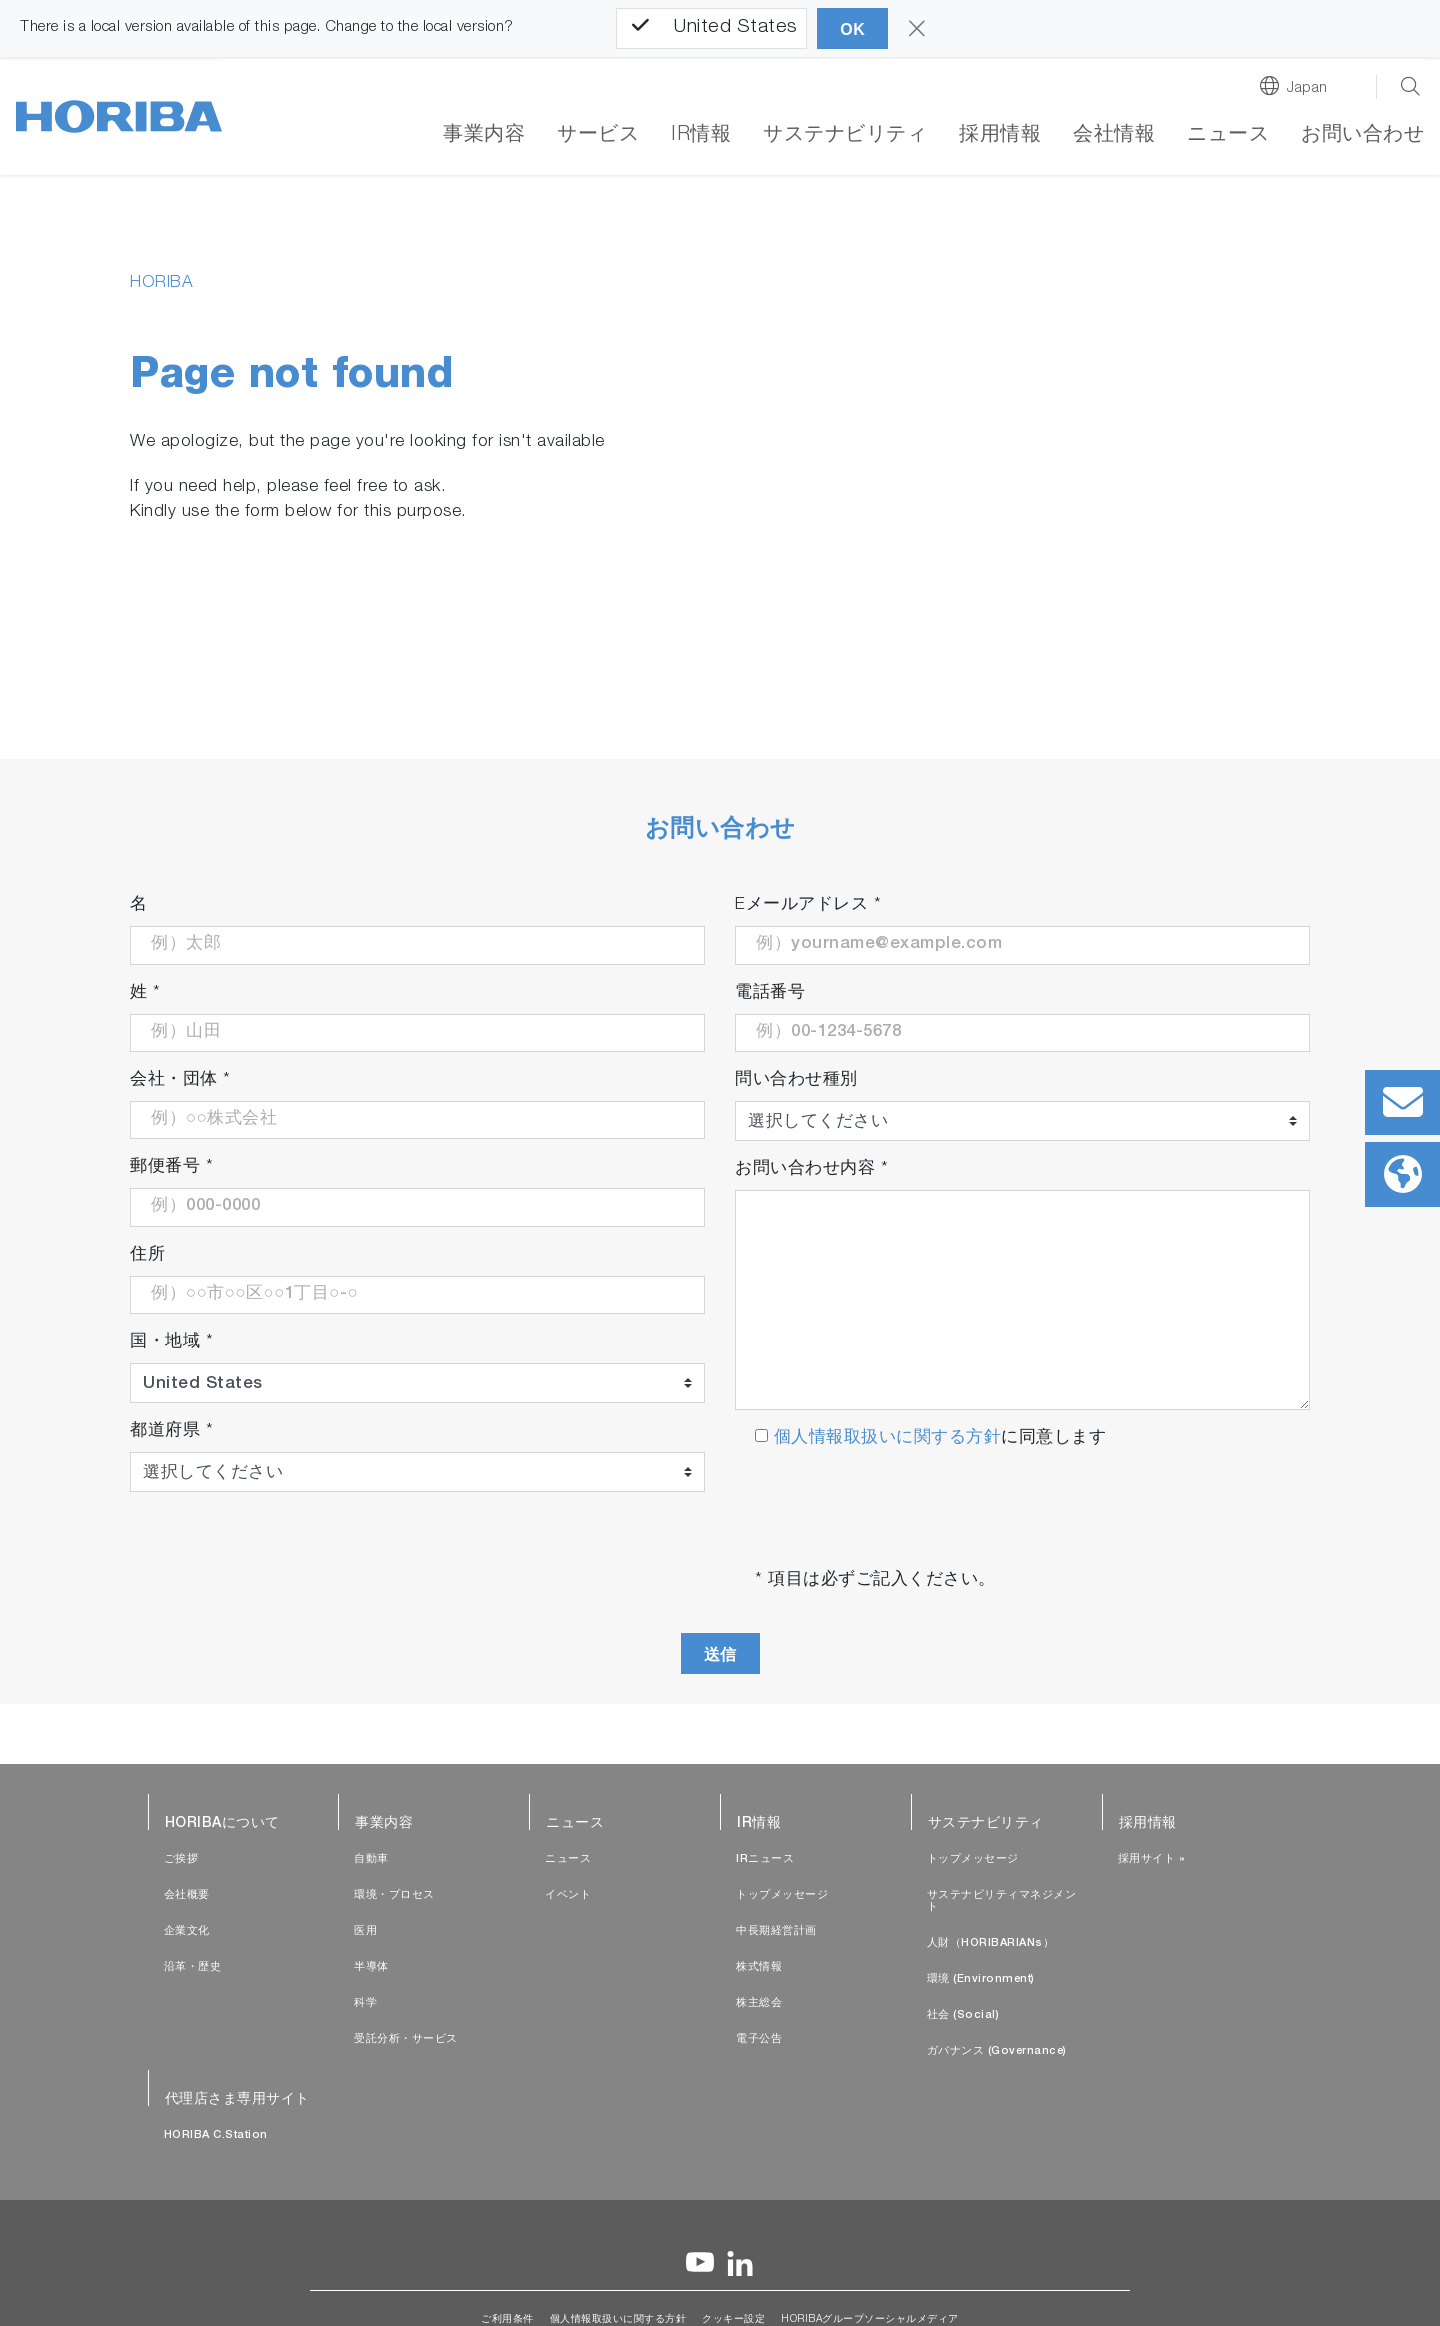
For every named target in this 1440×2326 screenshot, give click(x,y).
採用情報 (1000, 136)
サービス (598, 136)
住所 (147, 1255)
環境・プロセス (394, 1895)
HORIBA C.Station (216, 2135)
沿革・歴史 (193, 1967)
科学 (365, 2003)
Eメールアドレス (808, 905)
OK (852, 29)
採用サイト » (1152, 1859)
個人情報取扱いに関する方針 (884, 1438)
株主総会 (759, 2003)
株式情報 (759, 1967)
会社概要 (187, 1895)
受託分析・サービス (406, 2039)
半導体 (371, 1967)
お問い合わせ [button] (1362, 136)
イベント (568, 1895)
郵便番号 (171, 1167)
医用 (365, 1931)
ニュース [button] (1228, 136)
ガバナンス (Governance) (997, 2051)
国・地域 (171, 1342)
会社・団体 (180, 1080)
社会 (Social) (963, 2015)
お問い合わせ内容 (811, 1169)
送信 (720, 1654)
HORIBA (161, 283)
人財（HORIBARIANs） (991, 1943)
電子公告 (759, 2039)
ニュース (568, 1859)
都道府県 (171, 1431)
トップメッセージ (782, 1895)
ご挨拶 (181, 1859)
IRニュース (765, 1859)
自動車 (371, 1859)
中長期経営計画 (776, 1931)
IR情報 (701, 136)
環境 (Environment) (981, 1979)
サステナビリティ (845, 136)
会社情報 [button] (1114, 136)
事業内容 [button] (484, 136)
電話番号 (770, 993)
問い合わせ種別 (796, 1080)
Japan (1307, 88)
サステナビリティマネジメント (1002, 1901)
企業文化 (187, 1931)
